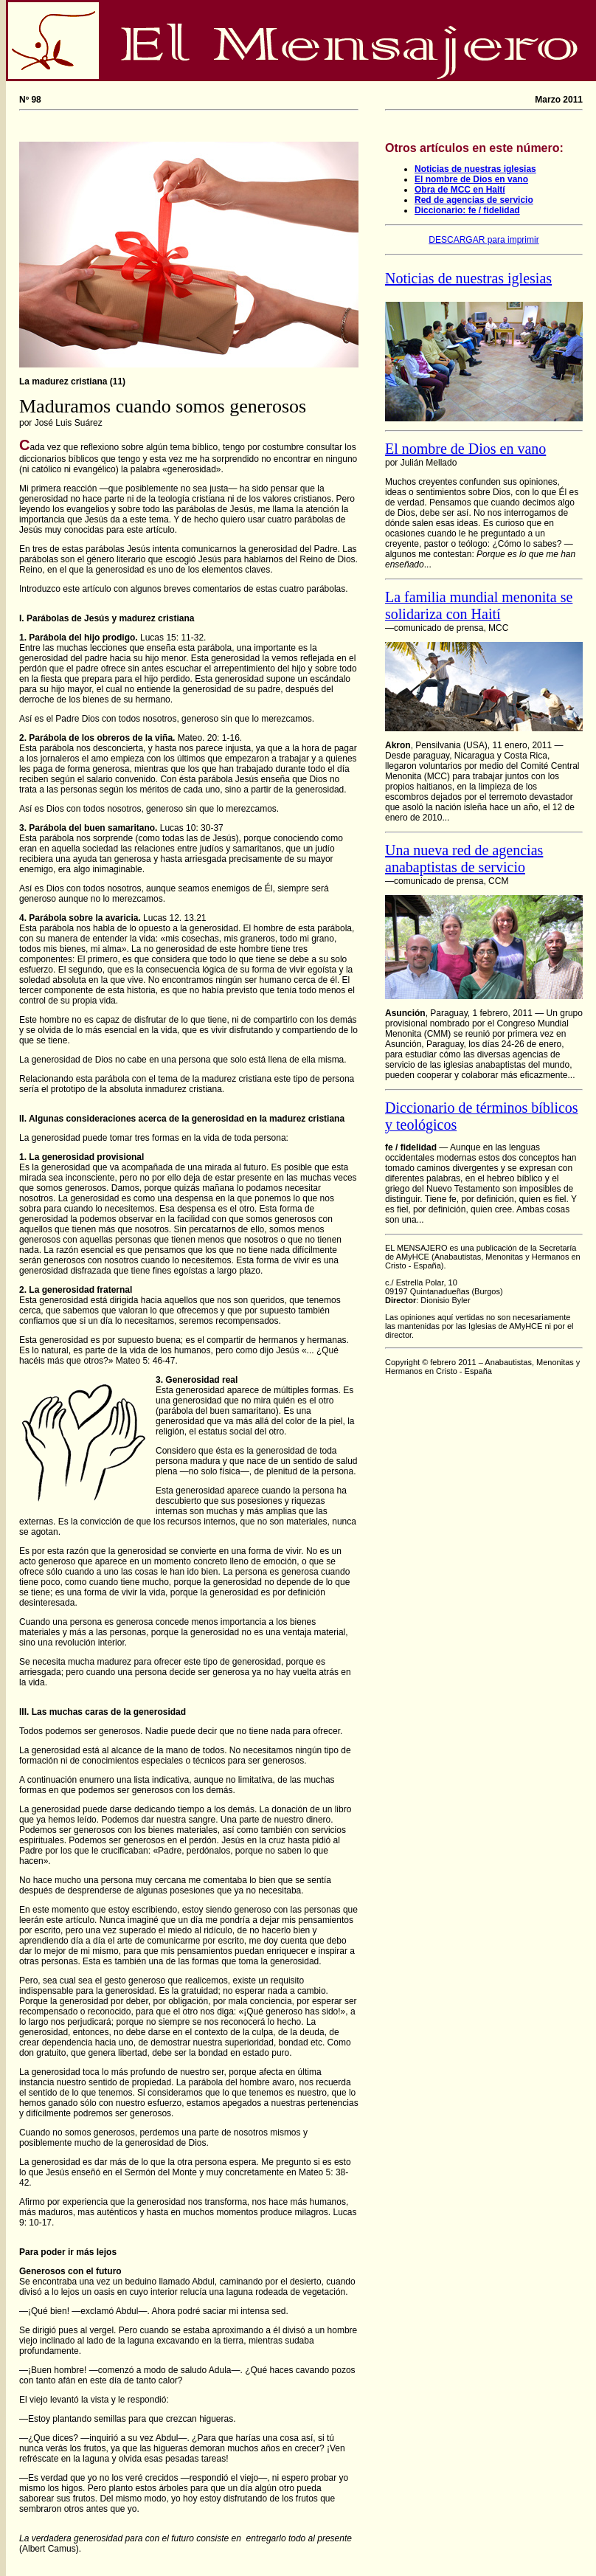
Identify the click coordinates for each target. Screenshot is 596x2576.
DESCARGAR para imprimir (483, 240)
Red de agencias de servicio (474, 200)
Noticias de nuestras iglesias (475, 169)
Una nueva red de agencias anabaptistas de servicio (464, 858)
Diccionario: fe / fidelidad (467, 210)
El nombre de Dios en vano (471, 179)
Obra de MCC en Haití (460, 189)
